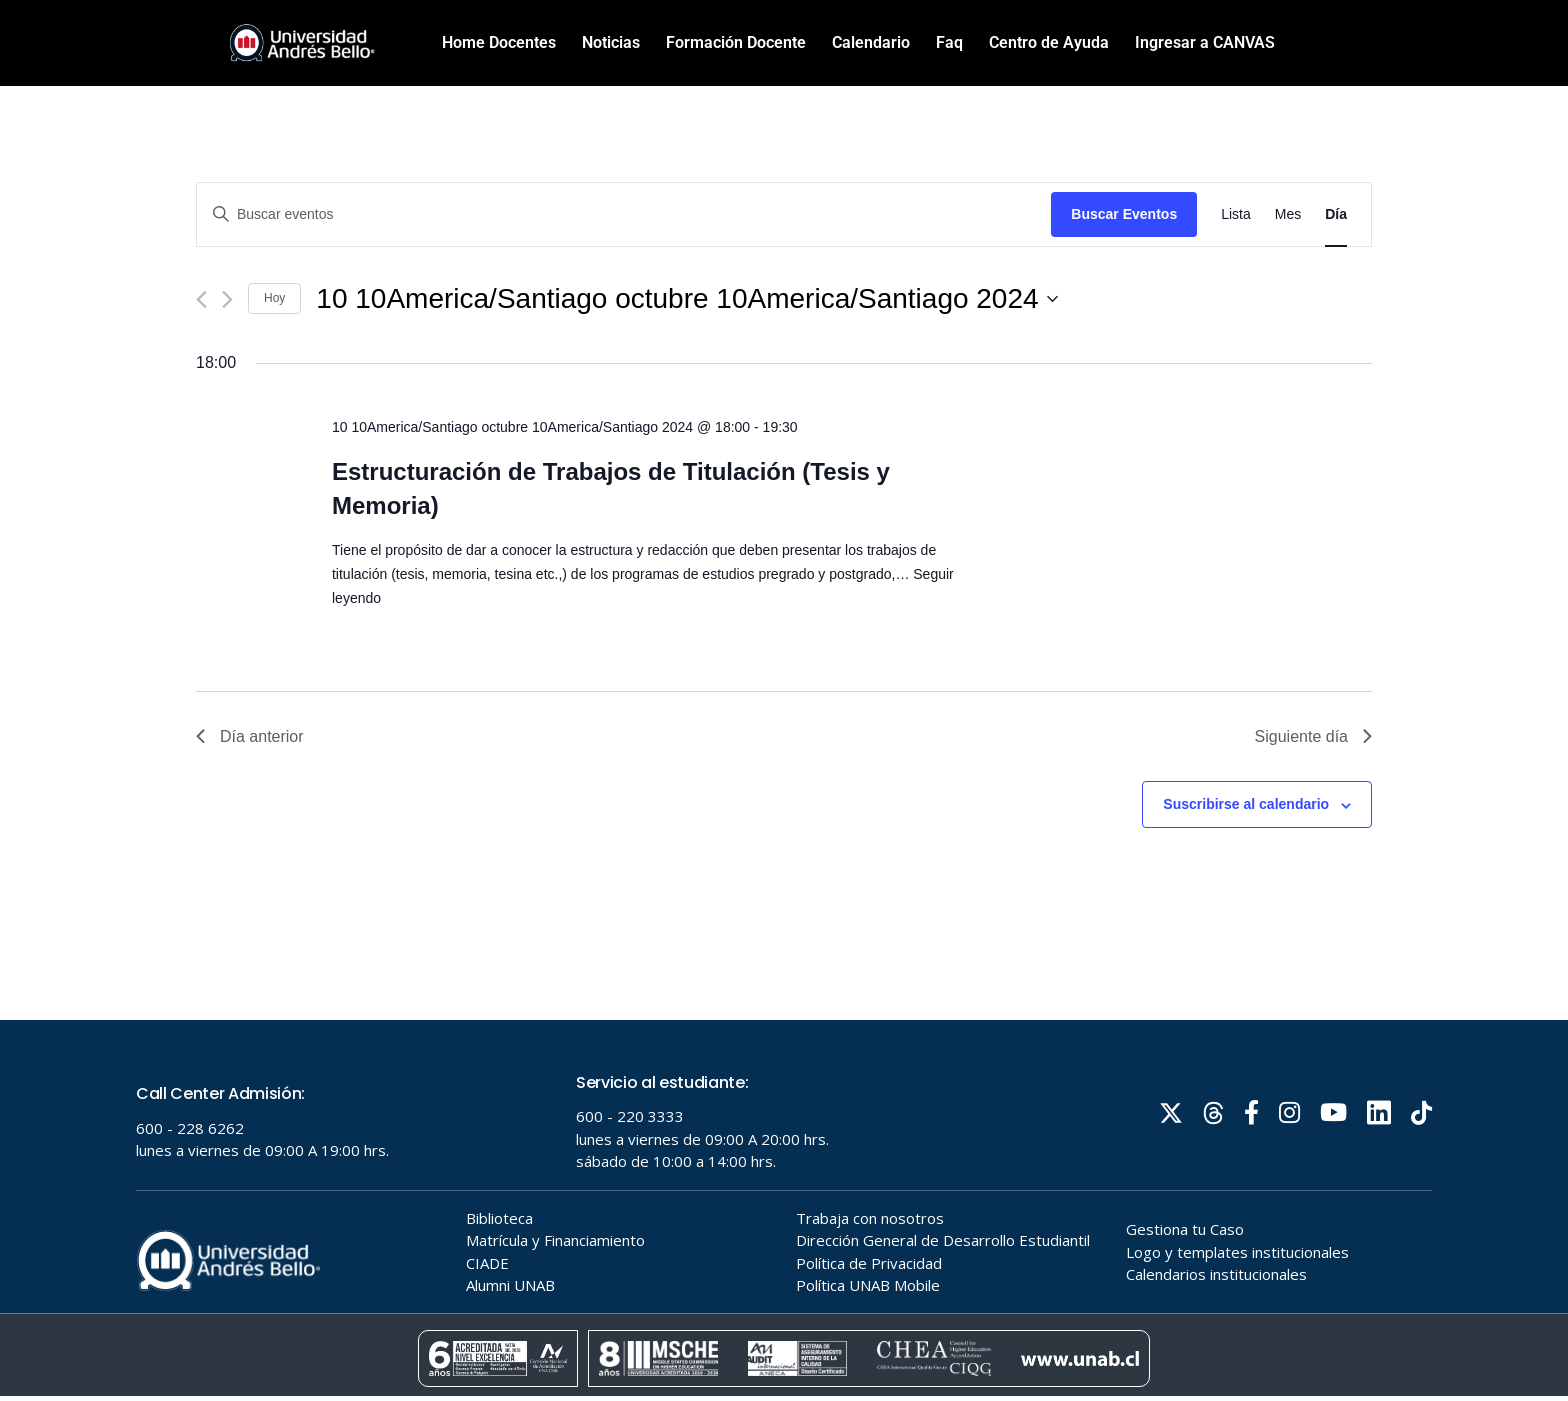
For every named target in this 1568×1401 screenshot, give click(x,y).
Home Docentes (499, 42)
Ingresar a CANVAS (1205, 42)
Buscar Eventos (1124, 214)
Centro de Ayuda (1049, 42)
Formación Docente (736, 42)
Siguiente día (1313, 736)
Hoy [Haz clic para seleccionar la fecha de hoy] (274, 298)
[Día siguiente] (227, 299)
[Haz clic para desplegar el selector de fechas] (686, 299)
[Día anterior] (201, 299)
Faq (949, 42)
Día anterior (250, 736)
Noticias (611, 42)
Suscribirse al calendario (1246, 804)
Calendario (871, 42)
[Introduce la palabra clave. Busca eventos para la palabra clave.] (624, 214)
